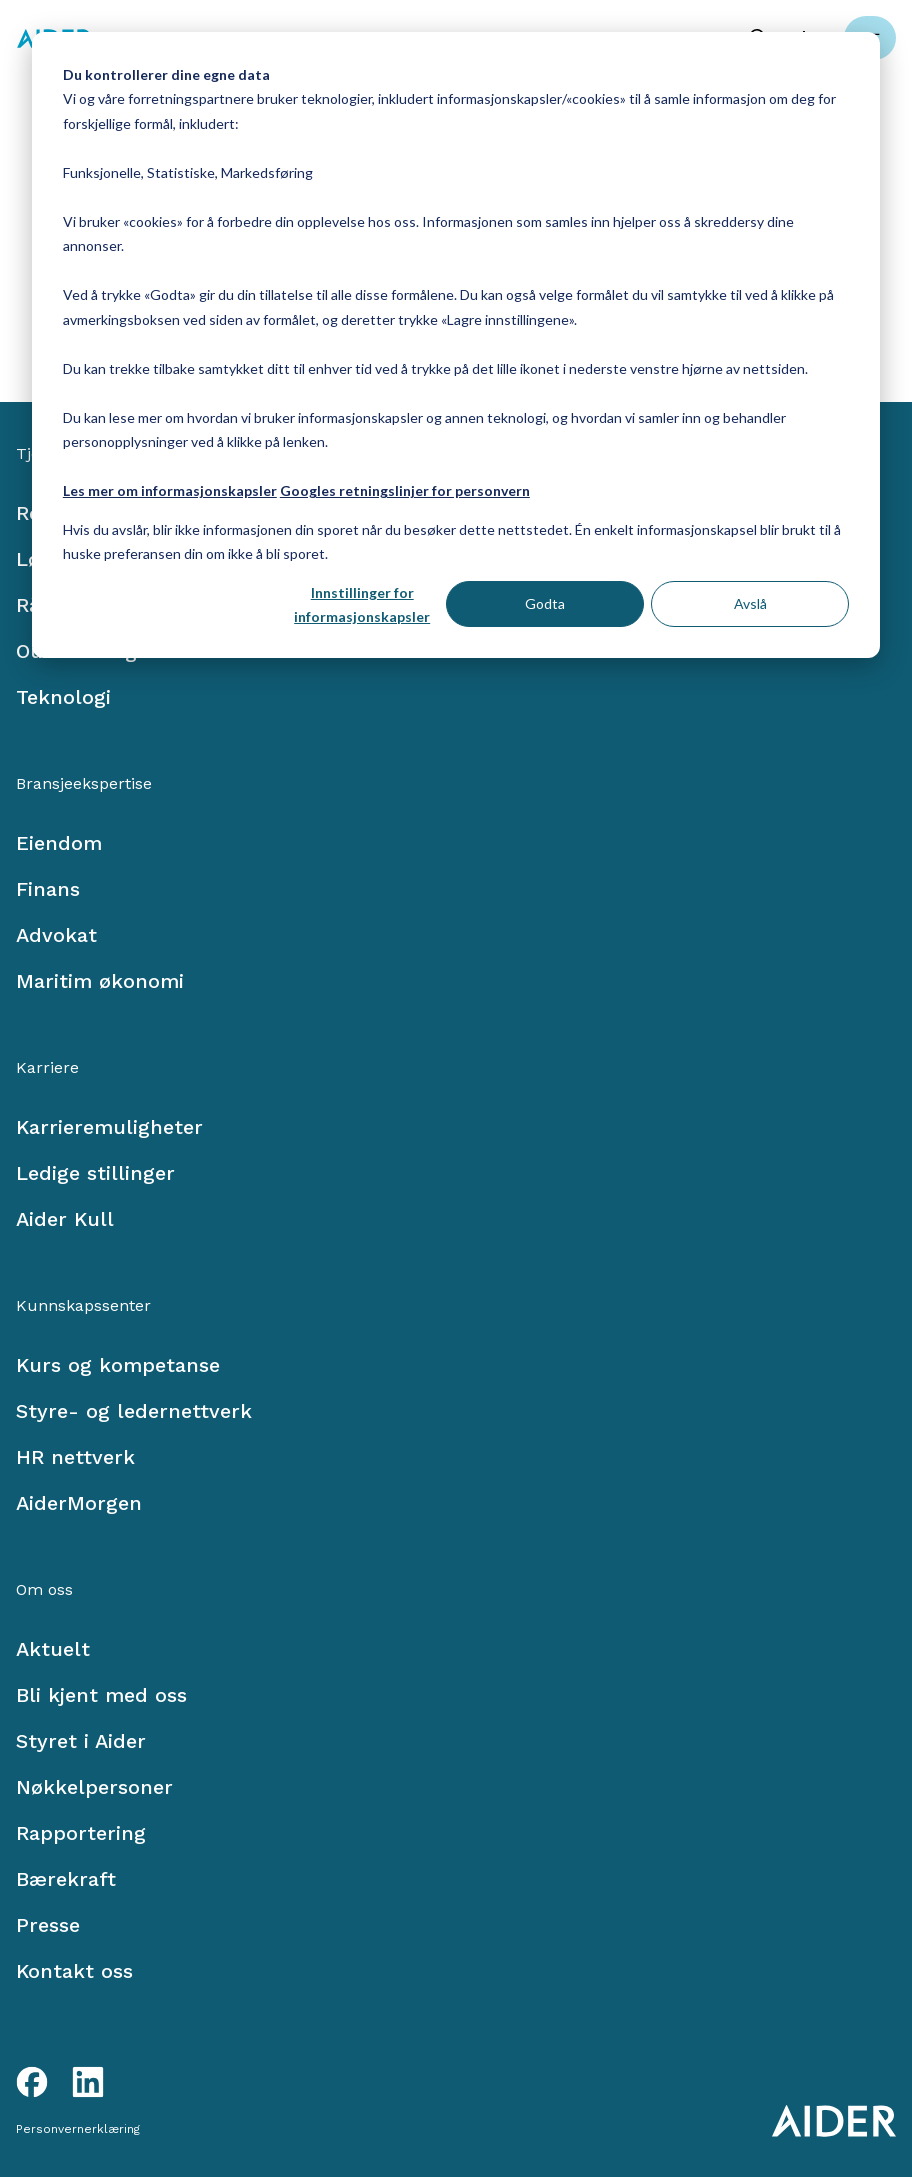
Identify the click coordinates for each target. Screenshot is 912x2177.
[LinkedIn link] (88, 2082)
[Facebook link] (32, 2082)
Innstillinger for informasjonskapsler (362, 605)
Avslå (750, 603)
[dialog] (456, 345)
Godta (545, 603)
